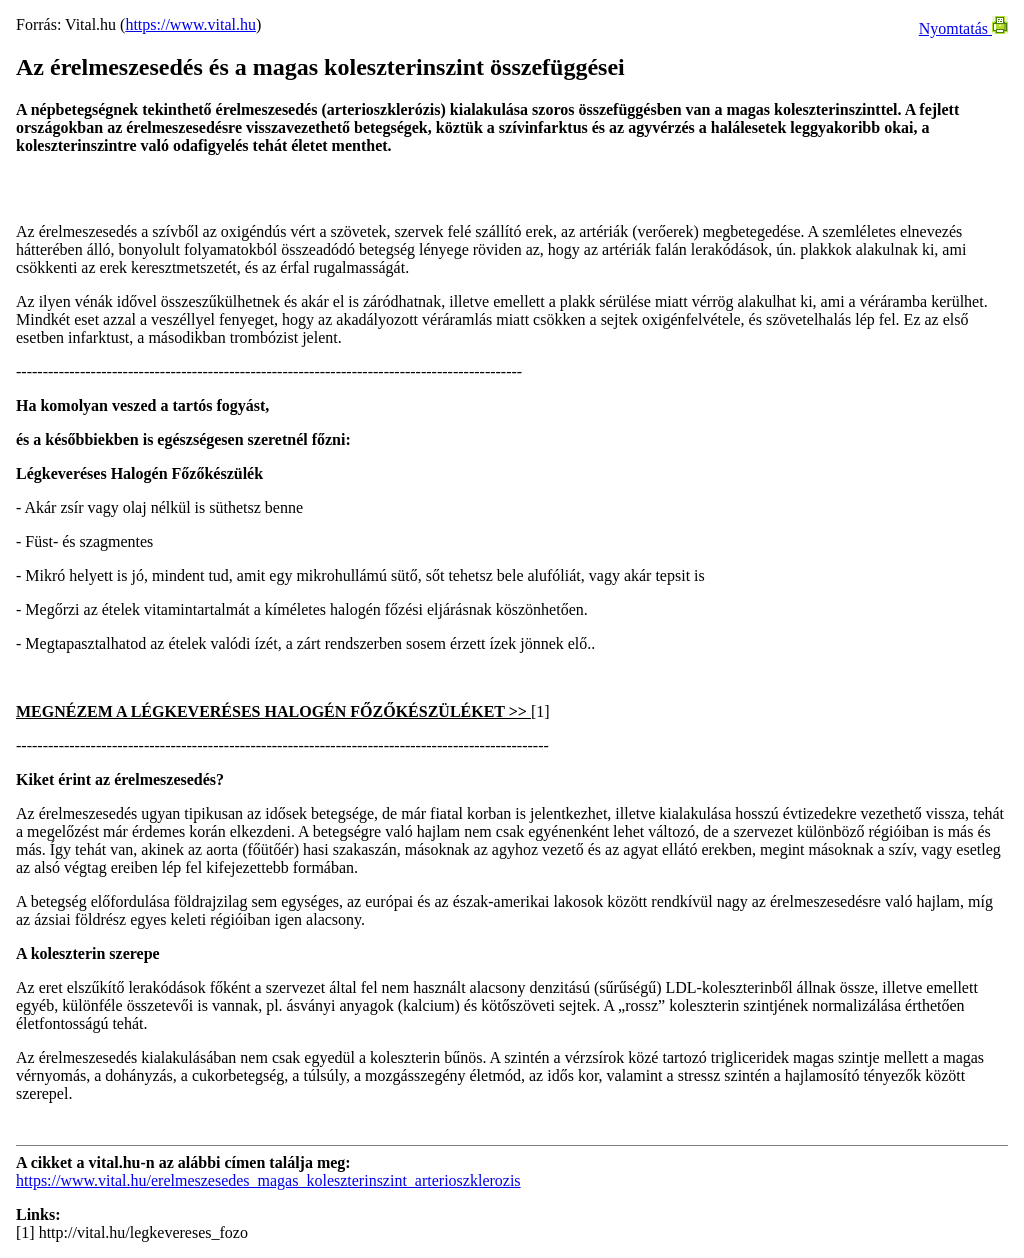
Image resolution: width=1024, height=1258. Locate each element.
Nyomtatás (963, 28)
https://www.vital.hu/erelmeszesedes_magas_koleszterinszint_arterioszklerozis (268, 1180)
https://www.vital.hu (190, 24)
